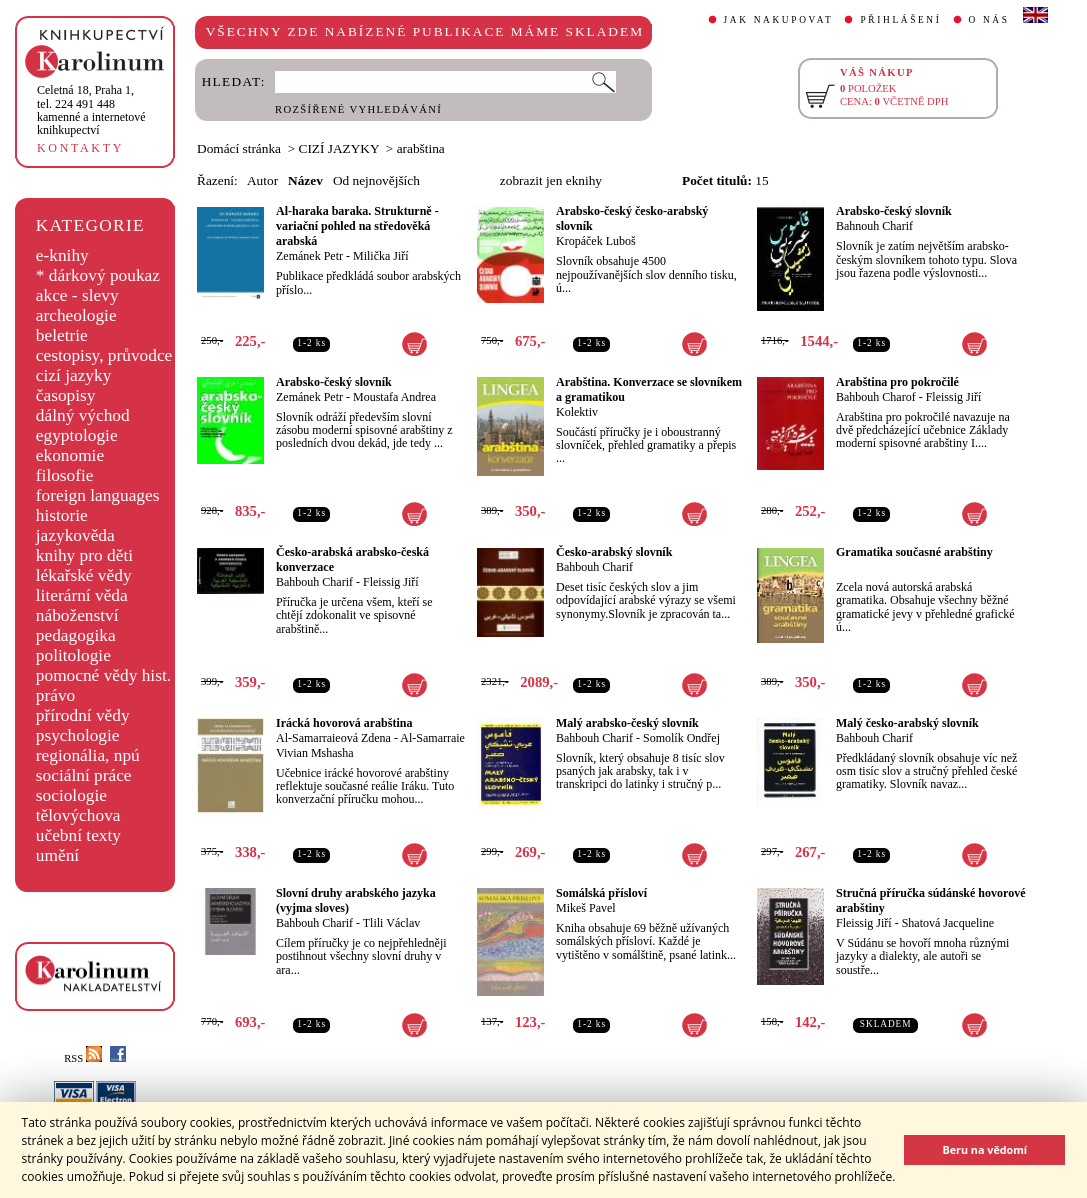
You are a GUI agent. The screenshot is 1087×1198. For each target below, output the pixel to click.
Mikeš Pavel (586, 908)
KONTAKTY (80, 148)
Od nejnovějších (376, 180)
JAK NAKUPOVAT (779, 20)
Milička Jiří (381, 256)
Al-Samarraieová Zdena (333, 738)
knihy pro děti (84, 555)
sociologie (71, 795)
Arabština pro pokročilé (897, 382)
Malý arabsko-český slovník (627, 723)
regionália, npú (88, 755)
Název (305, 180)
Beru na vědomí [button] (984, 1149)
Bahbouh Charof (876, 397)
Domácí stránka (239, 148)
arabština (421, 148)
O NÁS (989, 20)
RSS (83, 1058)
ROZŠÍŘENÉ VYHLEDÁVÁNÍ (358, 109)
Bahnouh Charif (874, 226)
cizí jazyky (74, 375)
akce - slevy (77, 295)
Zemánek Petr (309, 256)
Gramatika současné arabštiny (914, 552)
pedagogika (76, 635)
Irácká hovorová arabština (344, 723)
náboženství (77, 615)
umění (57, 855)
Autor (262, 180)
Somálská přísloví (601, 893)
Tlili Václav (391, 923)
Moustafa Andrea (394, 397)
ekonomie (70, 455)
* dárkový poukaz (98, 275)
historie (62, 515)
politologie (73, 655)
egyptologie (77, 435)
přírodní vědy (83, 715)
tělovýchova (78, 815)
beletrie (62, 335)
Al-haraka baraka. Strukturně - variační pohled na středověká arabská (357, 226)
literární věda (82, 595)
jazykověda (75, 535)
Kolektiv (577, 412)
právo (55, 695)
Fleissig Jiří (954, 397)
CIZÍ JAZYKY (339, 148)
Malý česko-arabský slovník (907, 723)
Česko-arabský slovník (614, 552)
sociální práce (84, 775)
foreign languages (98, 495)
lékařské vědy (84, 575)
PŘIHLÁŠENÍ (900, 20)
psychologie (78, 735)
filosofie (65, 475)
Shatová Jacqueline (948, 923)
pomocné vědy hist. (103, 675)
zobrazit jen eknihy (551, 180)
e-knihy (62, 255)
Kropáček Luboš (596, 241)
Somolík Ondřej (681, 738)
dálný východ (83, 415)
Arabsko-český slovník (894, 211)
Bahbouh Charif (314, 582)
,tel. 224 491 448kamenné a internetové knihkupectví (91, 110)
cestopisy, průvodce (104, 355)
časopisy (66, 395)
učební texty (78, 835)
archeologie (76, 315)
